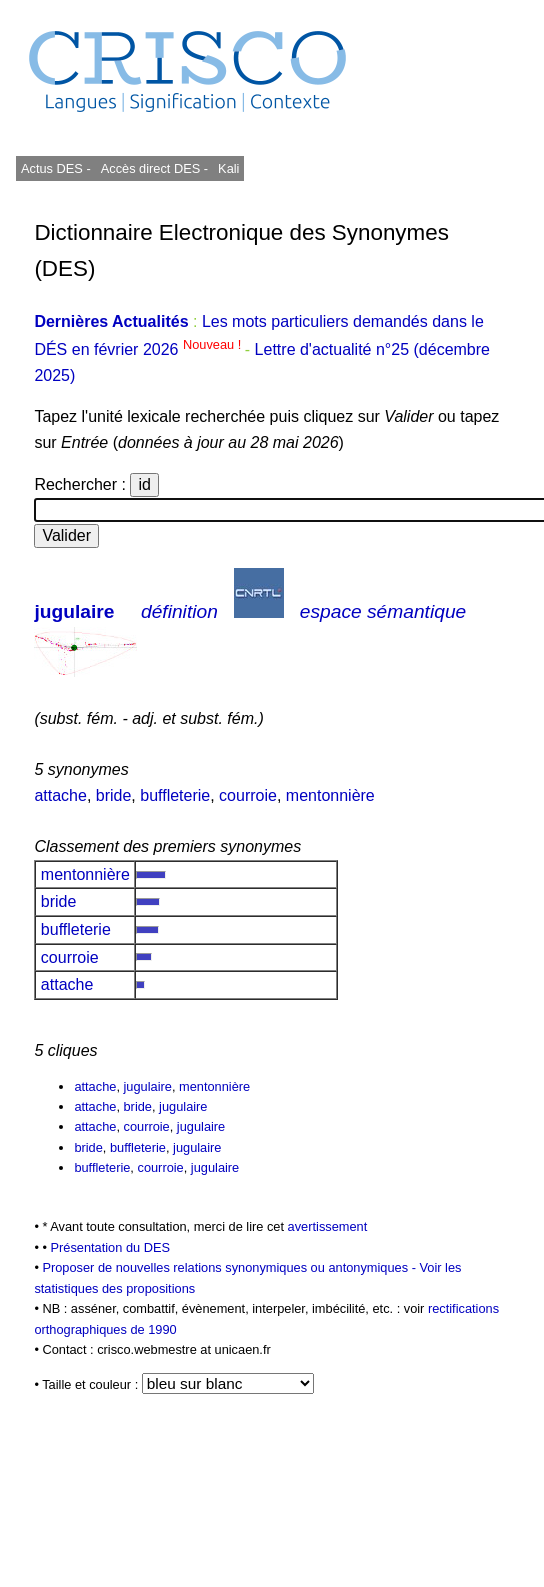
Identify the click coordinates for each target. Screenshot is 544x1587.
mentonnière (330, 795)
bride (114, 795)
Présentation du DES (110, 1247)
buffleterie (175, 795)
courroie (248, 795)
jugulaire (74, 611)
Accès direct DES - (154, 168)
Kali (228, 168)
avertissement (328, 1226)
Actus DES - (56, 168)
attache (60, 795)
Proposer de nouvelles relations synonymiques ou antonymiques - (230, 1267)
